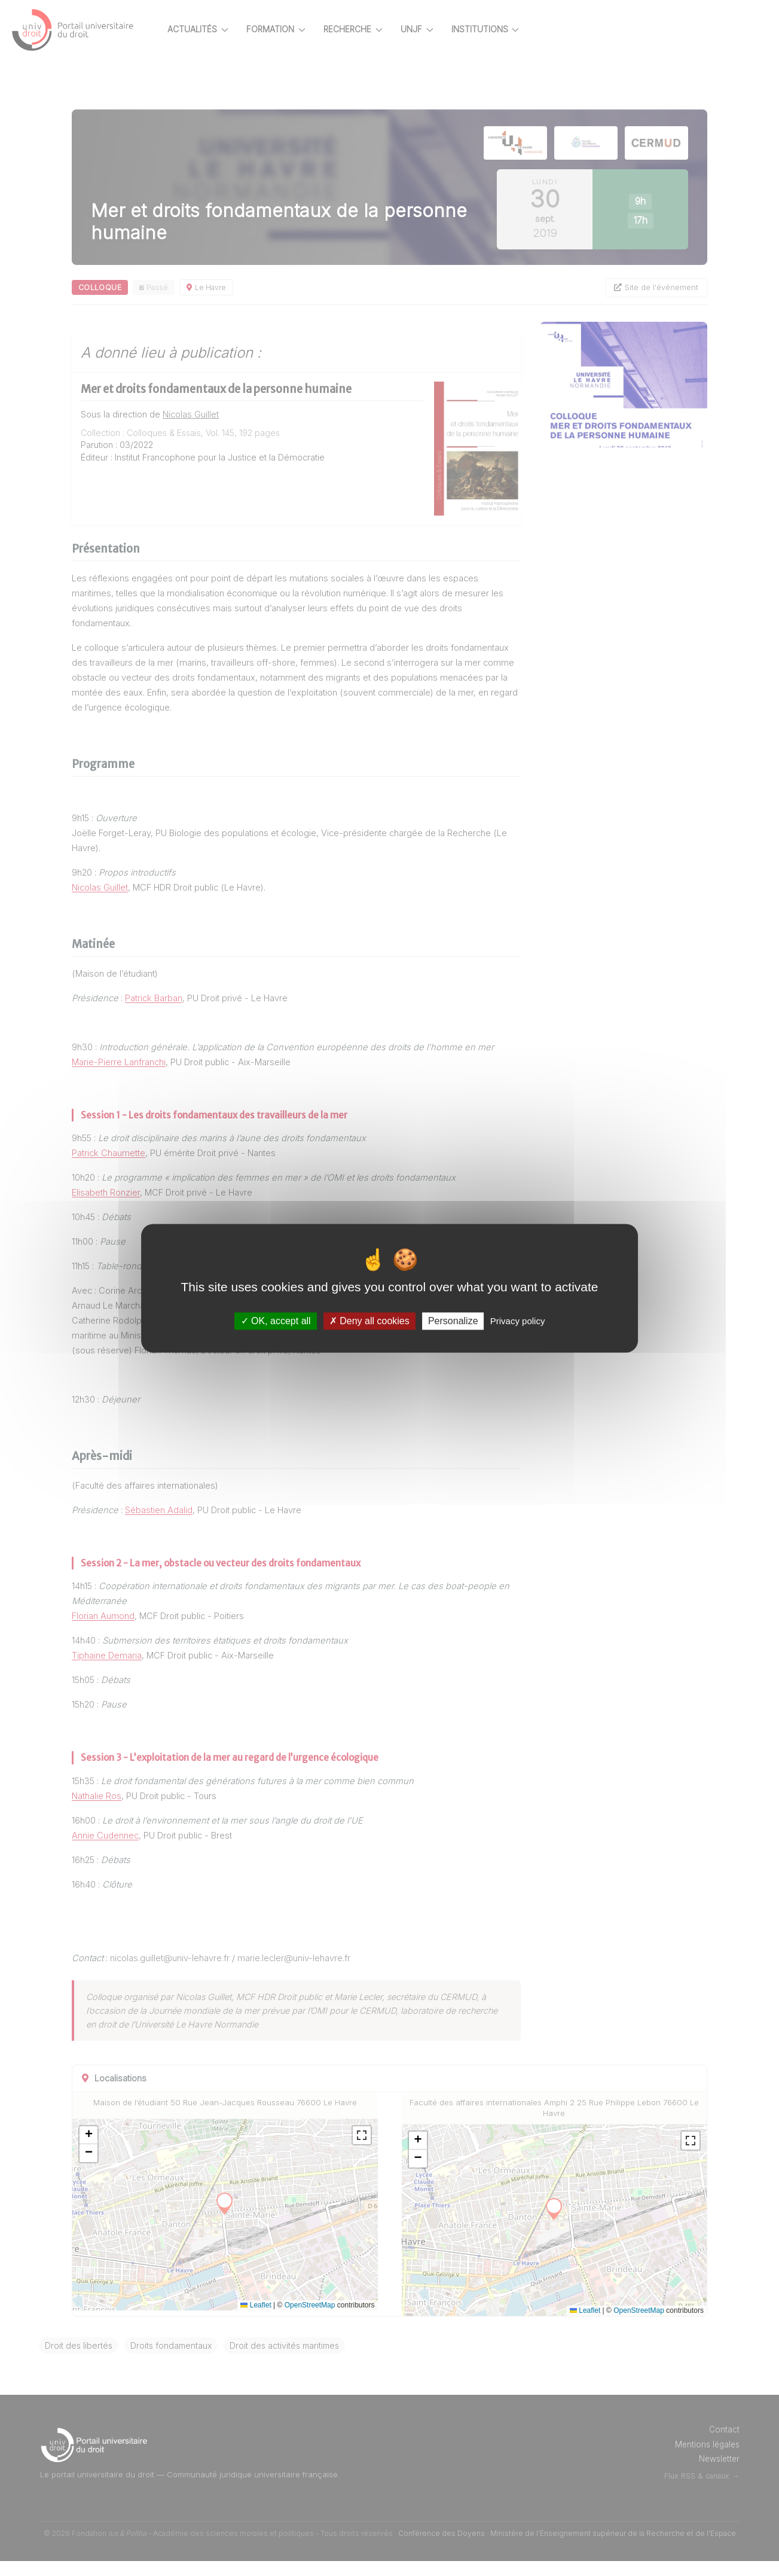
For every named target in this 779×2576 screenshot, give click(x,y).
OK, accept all (276, 1321)
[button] (130, 2150)
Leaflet (276, 2320)
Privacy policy (517, 1321)
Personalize (453, 1321)
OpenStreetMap (331, 2320)
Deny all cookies (369, 1321)
